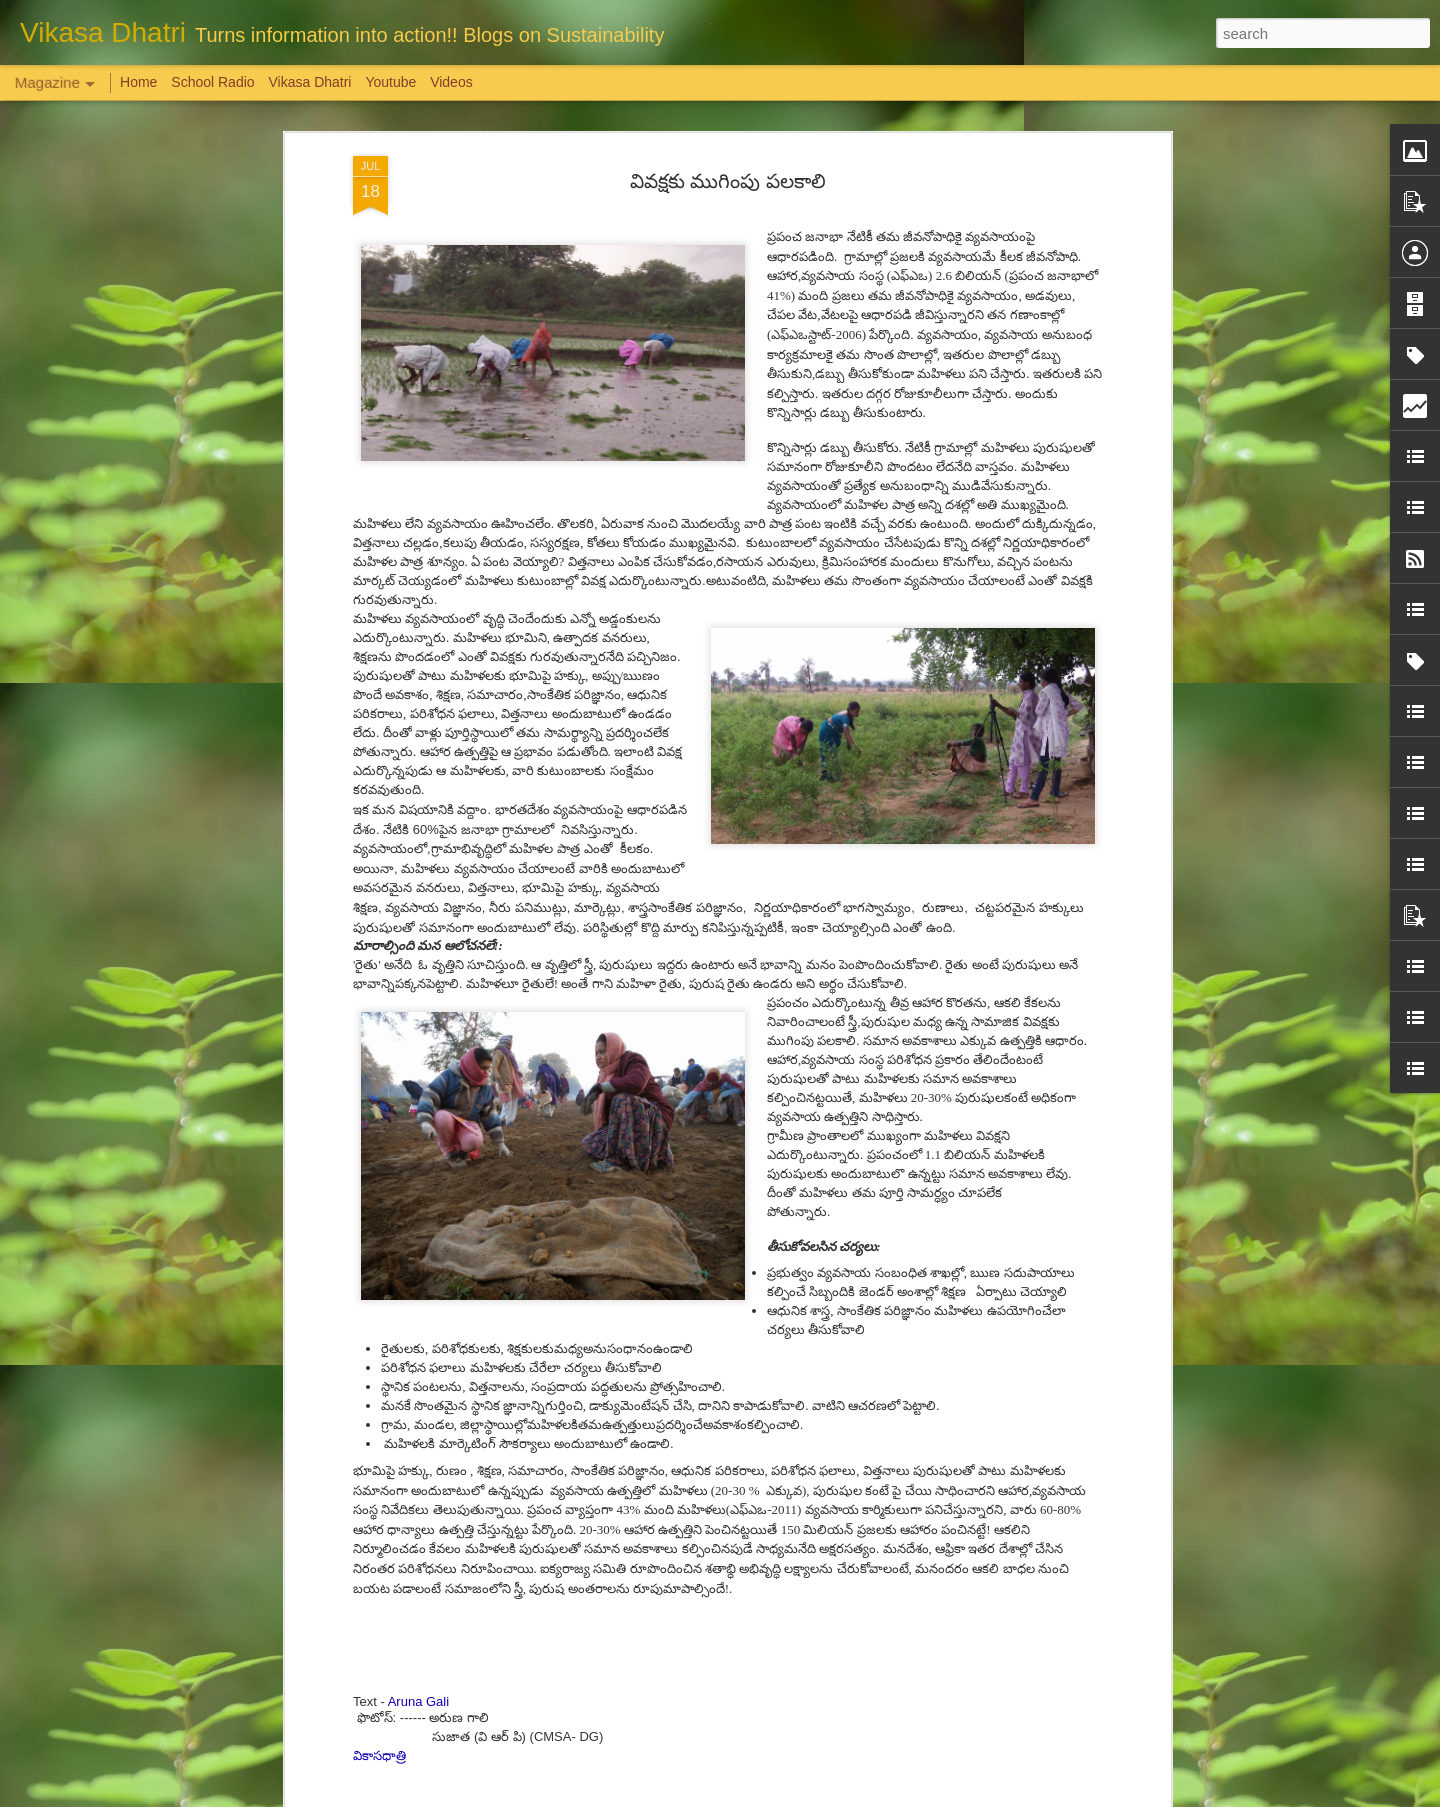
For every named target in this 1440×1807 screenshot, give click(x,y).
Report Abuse (841, 1796)
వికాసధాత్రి (379, 1593)
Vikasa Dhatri (309, 82)
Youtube (390, 82)
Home (138, 82)
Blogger (782, 1796)
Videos (451, 82)
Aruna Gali (418, 1539)
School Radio (212, 82)
